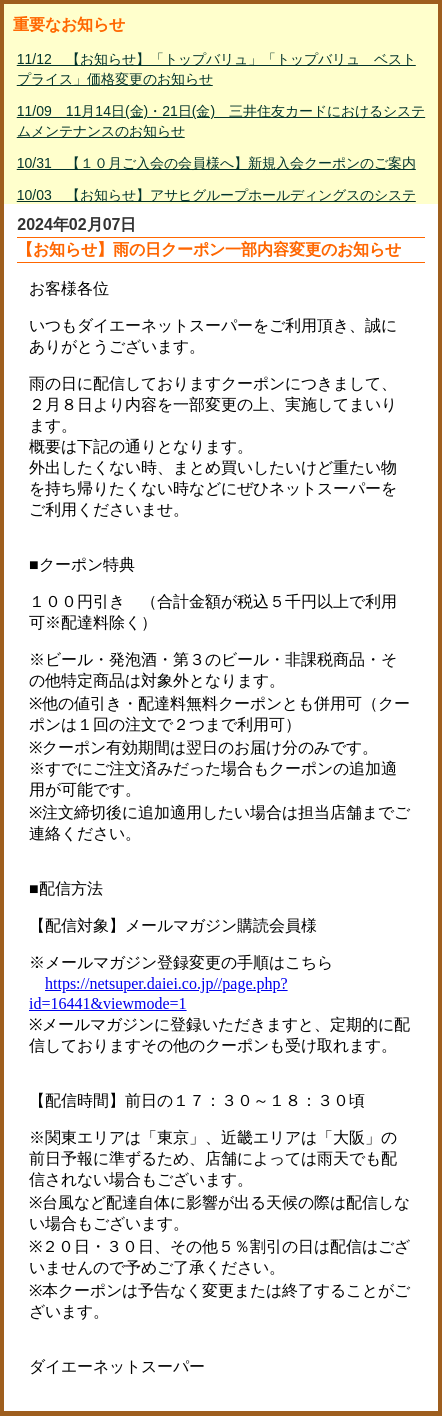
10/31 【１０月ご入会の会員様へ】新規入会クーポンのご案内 (216, 163)
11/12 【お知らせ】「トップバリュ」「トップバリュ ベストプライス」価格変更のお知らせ (216, 69)
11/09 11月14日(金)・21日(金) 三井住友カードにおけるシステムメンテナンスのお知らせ (221, 121)
